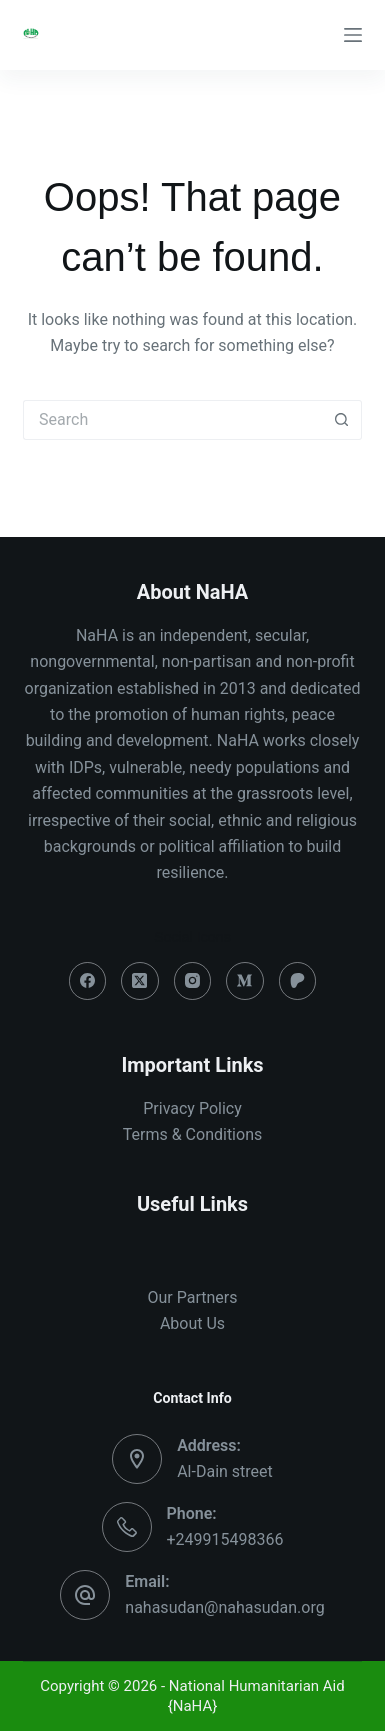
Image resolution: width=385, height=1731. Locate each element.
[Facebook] (88, 981)
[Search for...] (172, 420)
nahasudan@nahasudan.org (224, 1607)
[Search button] (342, 420)
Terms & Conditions (193, 1134)
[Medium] (245, 981)
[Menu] (353, 35)
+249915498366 (225, 1539)
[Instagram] (193, 981)
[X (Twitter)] (140, 981)
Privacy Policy (192, 1108)
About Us (192, 1323)
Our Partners (193, 1297)
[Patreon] (298, 981)
